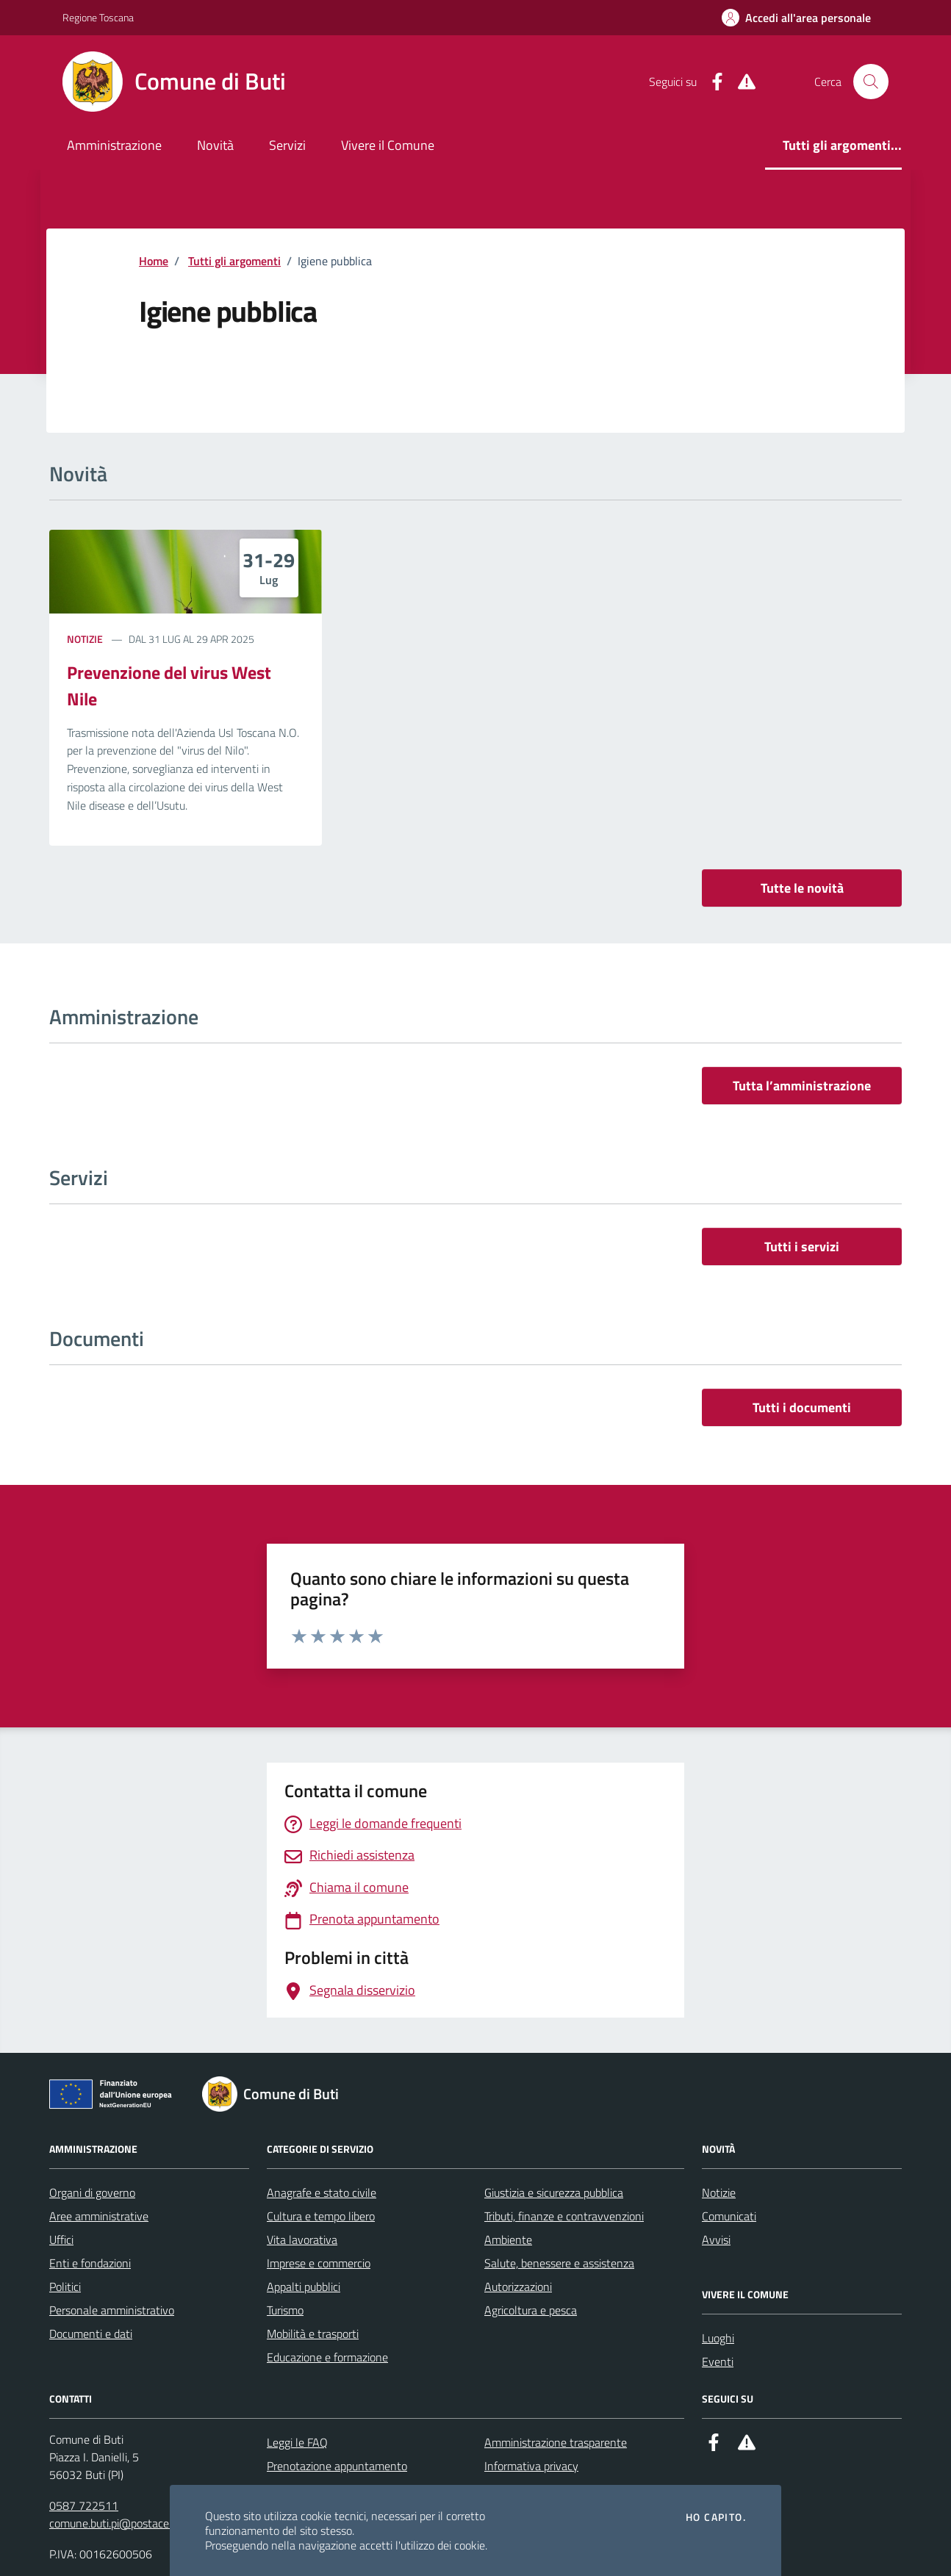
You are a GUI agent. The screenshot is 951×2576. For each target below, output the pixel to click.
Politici (65, 2286)
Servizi (287, 145)
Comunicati (729, 2216)
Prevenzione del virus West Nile (169, 685)
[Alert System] (741, 82)
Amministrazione (114, 145)
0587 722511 (83, 2505)
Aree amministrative (98, 2216)
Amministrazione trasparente (555, 2442)
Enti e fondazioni (90, 2263)
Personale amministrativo (111, 2310)
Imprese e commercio (318, 2263)
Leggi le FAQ (297, 2442)
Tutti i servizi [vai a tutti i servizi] (801, 1246)
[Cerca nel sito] (871, 81)
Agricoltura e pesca (530, 2310)
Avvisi (716, 2239)
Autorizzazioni (518, 2286)
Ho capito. (716, 2517)
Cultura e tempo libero (321, 2216)
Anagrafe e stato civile (321, 2192)
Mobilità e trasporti (313, 2333)
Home (153, 261)
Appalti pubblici (303, 2286)
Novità (215, 145)
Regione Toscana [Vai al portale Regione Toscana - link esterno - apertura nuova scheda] (98, 17)
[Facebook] (711, 82)
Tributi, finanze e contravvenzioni (564, 2216)
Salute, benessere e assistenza (559, 2263)
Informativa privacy (531, 2466)
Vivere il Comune (387, 145)
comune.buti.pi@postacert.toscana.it (138, 2523)
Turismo (285, 2310)
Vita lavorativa (302, 2239)
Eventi (717, 2361)
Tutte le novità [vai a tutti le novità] (802, 888)
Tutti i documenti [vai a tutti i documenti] (802, 1407)
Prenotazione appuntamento (337, 2466)
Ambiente (508, 2239)
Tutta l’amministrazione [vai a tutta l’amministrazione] (802, 1085)
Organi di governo (92, 2192)
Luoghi (718, 2338)
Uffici (61, 2239)
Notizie (85, 639)
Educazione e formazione (327, 2357)
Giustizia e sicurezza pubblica (553, 2192)
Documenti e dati (90, 2333)
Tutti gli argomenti (234, 261)
